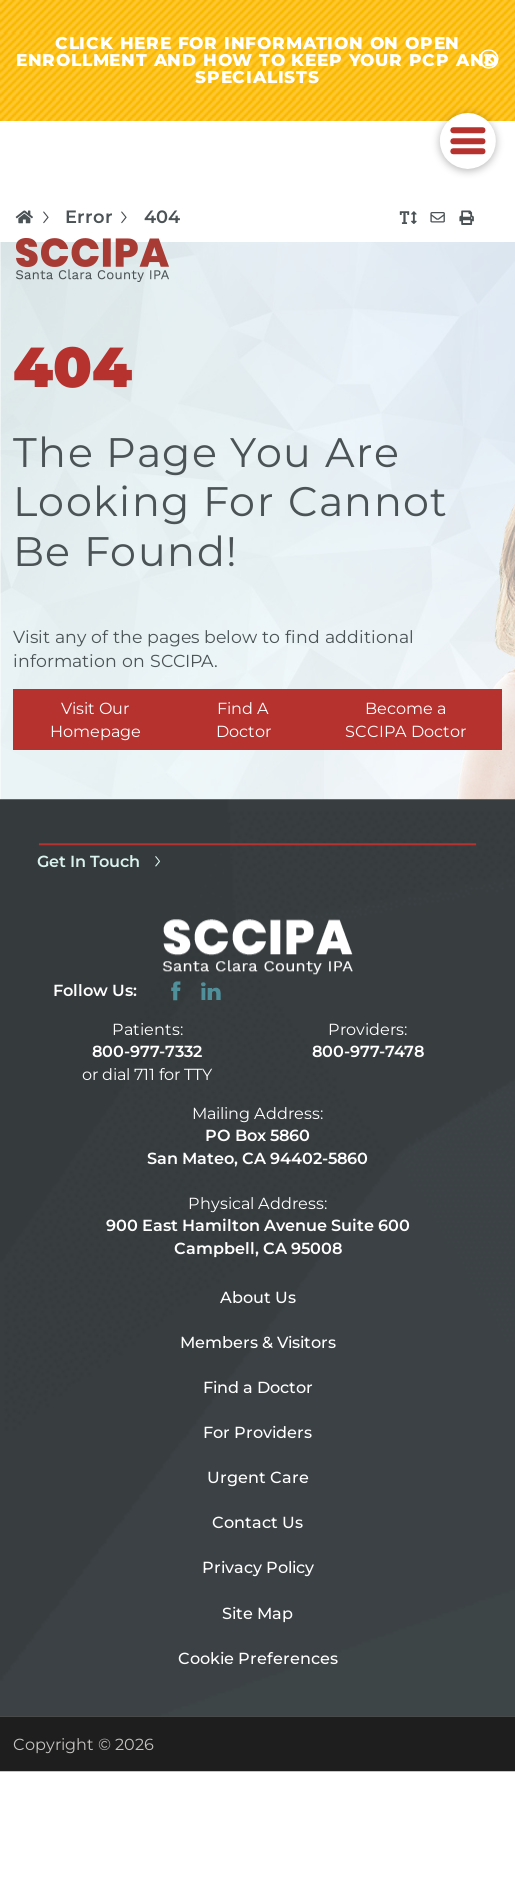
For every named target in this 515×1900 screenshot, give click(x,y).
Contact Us (257, 1523)
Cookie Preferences (258, 1658)
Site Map (257, 1613)
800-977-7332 (147, 1052)
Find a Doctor (258, 1388)
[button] (467, 141)
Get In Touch (102, 861)
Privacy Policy (258, 1568)
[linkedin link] (211, 991)
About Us (258, 1298)
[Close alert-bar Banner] (489, 60)
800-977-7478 (368, 1052)
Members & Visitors (258, 1343)
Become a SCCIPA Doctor (405, 719)
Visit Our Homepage (95, 719)
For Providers (257, 1433)
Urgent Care (258, 1478)
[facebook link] (176, 991)
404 (162, 217)
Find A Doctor (243, 719)
